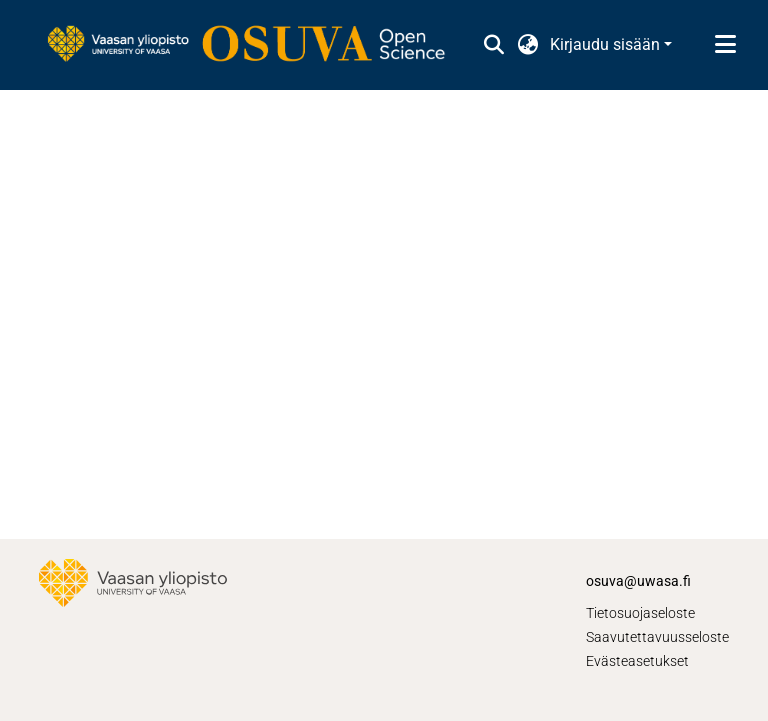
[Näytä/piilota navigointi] (725, 45)
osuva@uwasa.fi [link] (638, 581)
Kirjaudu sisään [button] (607, 44)
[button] (493, 45)
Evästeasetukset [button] (637, 661)
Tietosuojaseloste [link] (640, 613)
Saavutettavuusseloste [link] (657, 637)
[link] (256, 45)
